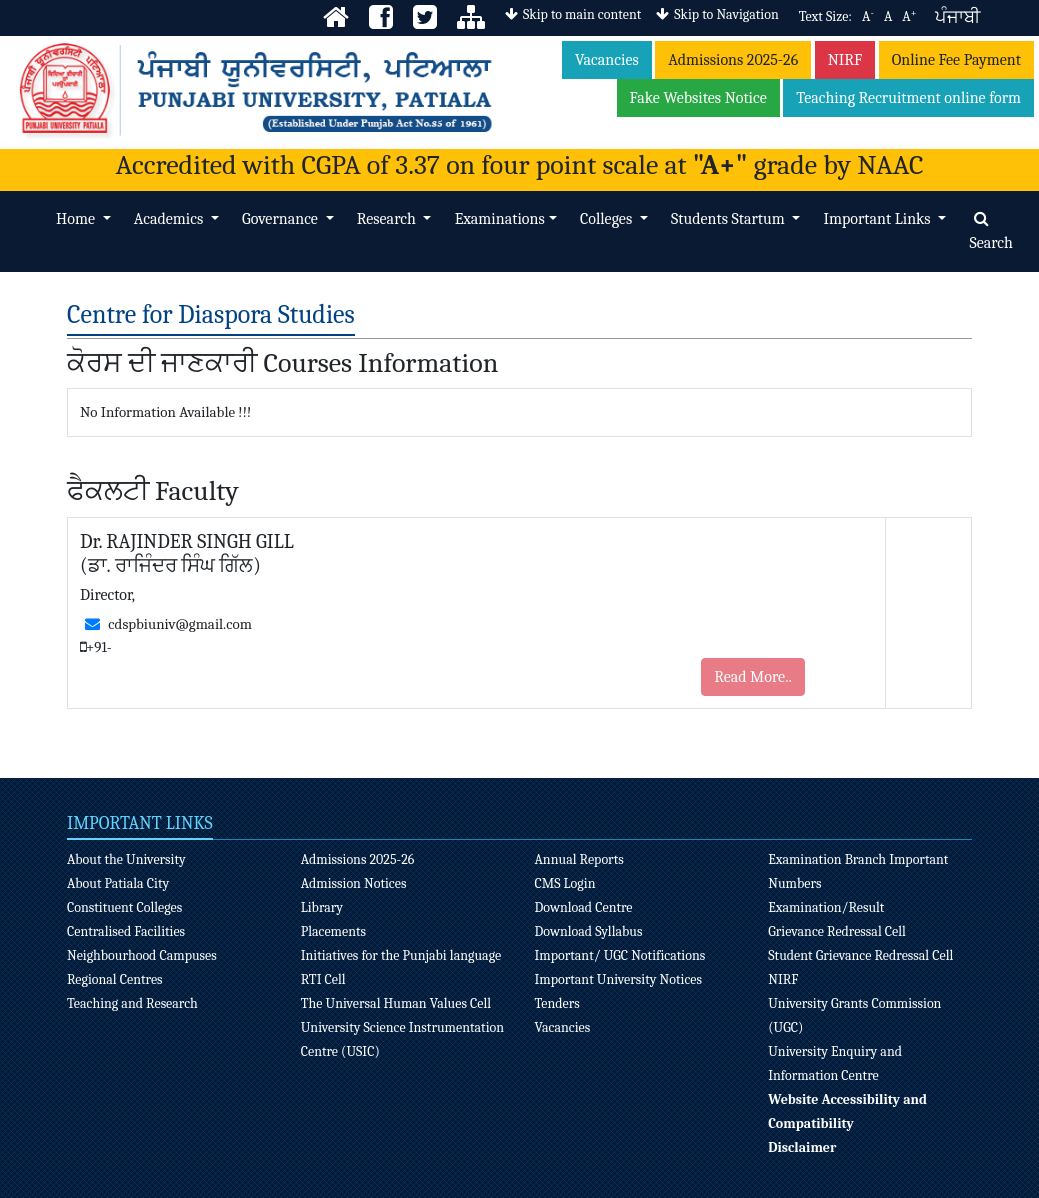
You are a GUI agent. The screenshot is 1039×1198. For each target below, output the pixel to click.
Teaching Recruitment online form (908, 98)
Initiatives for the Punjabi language (401, 955)
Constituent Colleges (124, 907)
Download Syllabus (588, 931)
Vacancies (607, 60)
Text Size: (825, 16)
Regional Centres (115, 979)
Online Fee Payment (956, 60)
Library (322, 907)
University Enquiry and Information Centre (835, 1063)
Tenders (556, 1003)
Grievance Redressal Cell (837, 931)
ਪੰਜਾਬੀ (957, 17)
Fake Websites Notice (698, 98)
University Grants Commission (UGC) (854, 1015)
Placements (333, 931)
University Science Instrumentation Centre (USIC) (402, 1039)
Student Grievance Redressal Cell (860, 955)
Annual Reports (578, 859)
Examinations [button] (500, 219)
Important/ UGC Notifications (619, 955)
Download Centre (583, 907)
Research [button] (388, 219)
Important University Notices (618, 979)
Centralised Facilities (126, 931)
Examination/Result (826, 907)
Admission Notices (354, 883)
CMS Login (564, 883)
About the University (126, 859)
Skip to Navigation (717, 14)
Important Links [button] (878, 219)
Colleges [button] (608, 219)
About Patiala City (118, 883)
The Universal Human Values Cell (396, 1003)
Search (991, 231)
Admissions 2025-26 (733, 60)
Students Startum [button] (729, 219)
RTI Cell (323, 979)
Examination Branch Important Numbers (858, 871)
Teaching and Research (132, 1003)
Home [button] (77, 219)
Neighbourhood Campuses (142, 955)
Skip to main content (573, 14)
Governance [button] (281, 219)
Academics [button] (170, 219)
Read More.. (753, 677)
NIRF (845, 60)
